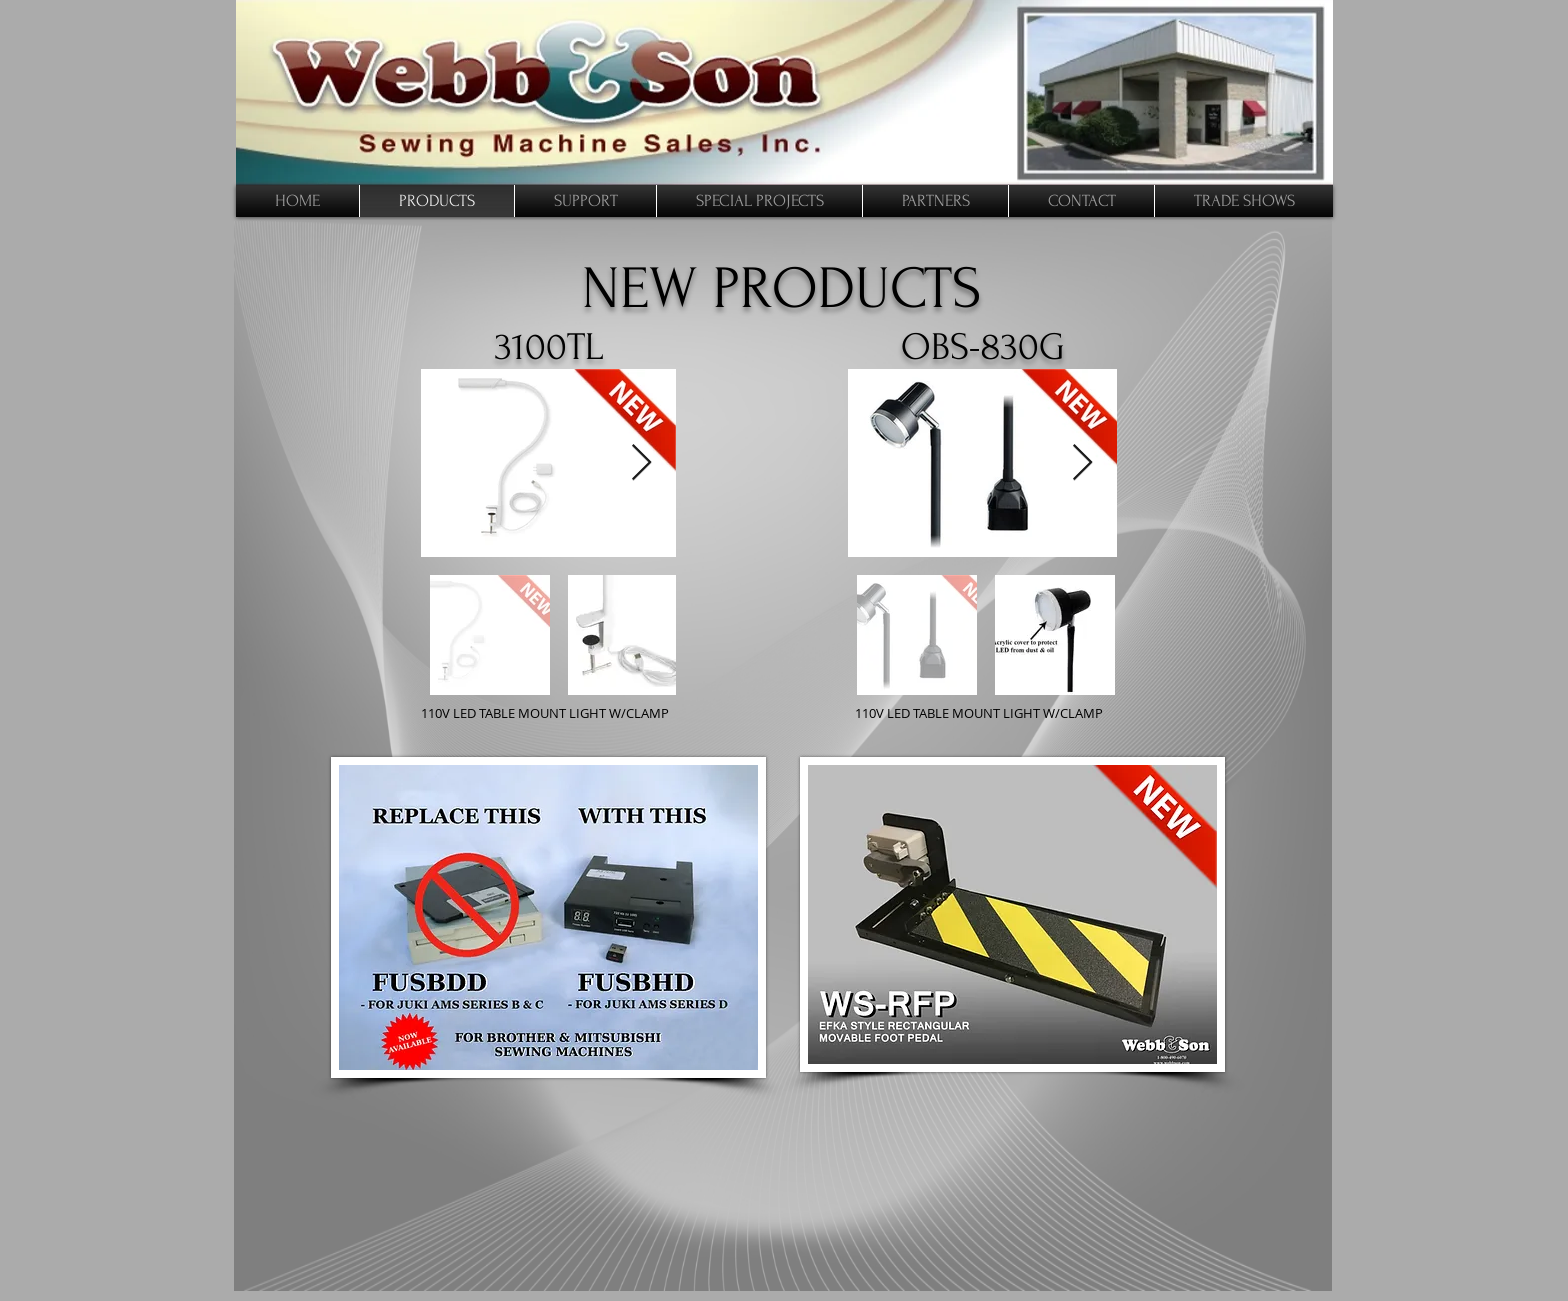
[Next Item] (1082, 463)
